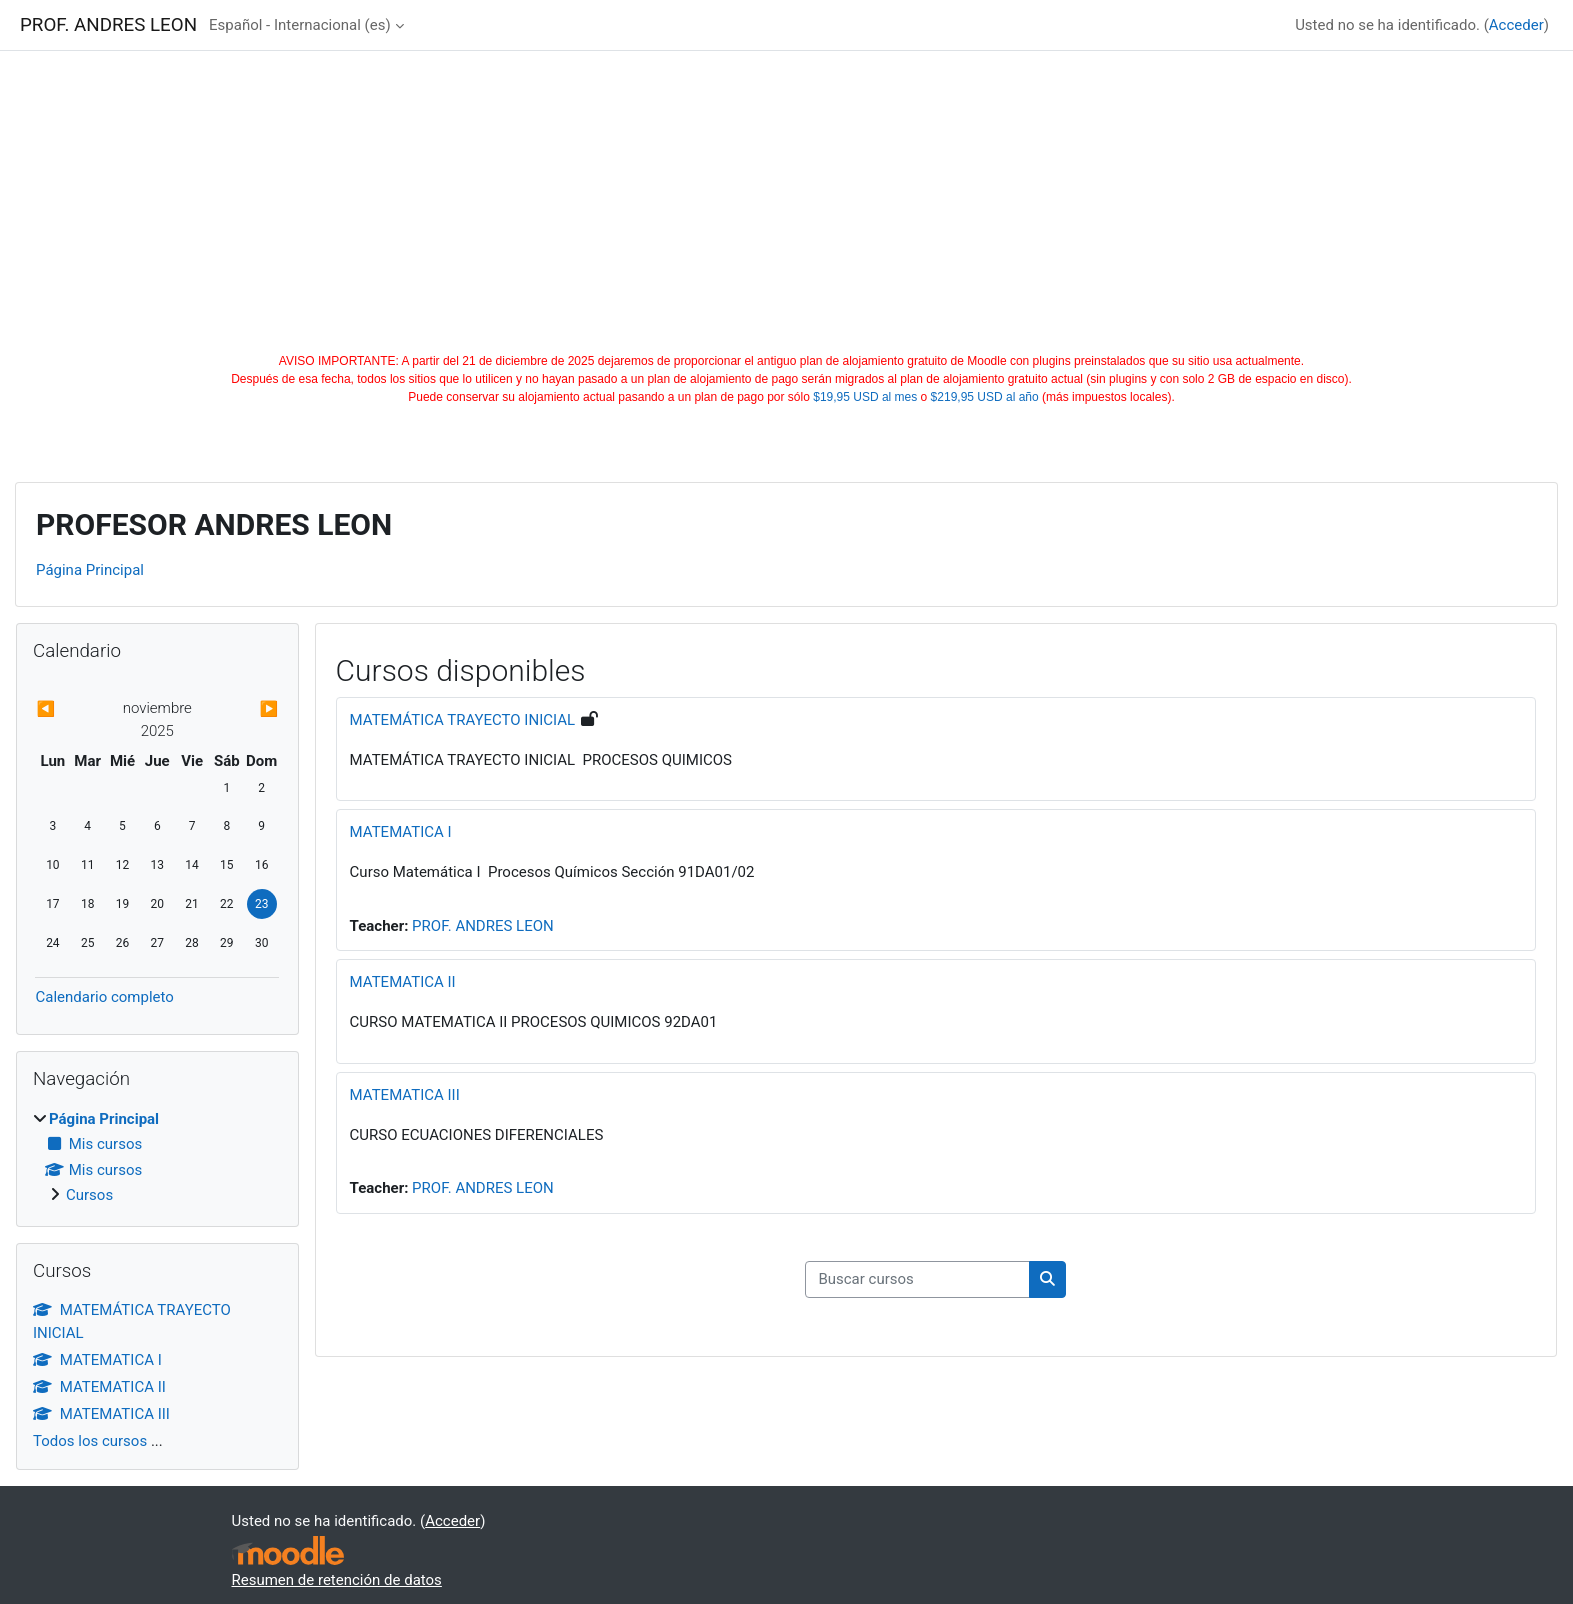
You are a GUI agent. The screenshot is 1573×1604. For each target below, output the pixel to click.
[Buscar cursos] (917, 1279)
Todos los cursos (90, 1441)
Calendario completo (104, 997)
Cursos (89, 1195)
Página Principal (90, 570)
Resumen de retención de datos (337, 1580)
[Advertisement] (787, 202)
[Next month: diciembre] (242, 709)
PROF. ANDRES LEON (483, 926)
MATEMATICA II (403, 982)
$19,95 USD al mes (865, 397)
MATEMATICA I (401, 832)
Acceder (1516, 25)
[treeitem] (157, 1157)
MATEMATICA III (405, 1095)
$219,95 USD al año (985, 397)
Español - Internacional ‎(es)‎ (300, 25)
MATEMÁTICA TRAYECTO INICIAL (462, 720)
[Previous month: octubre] (71, 709)
